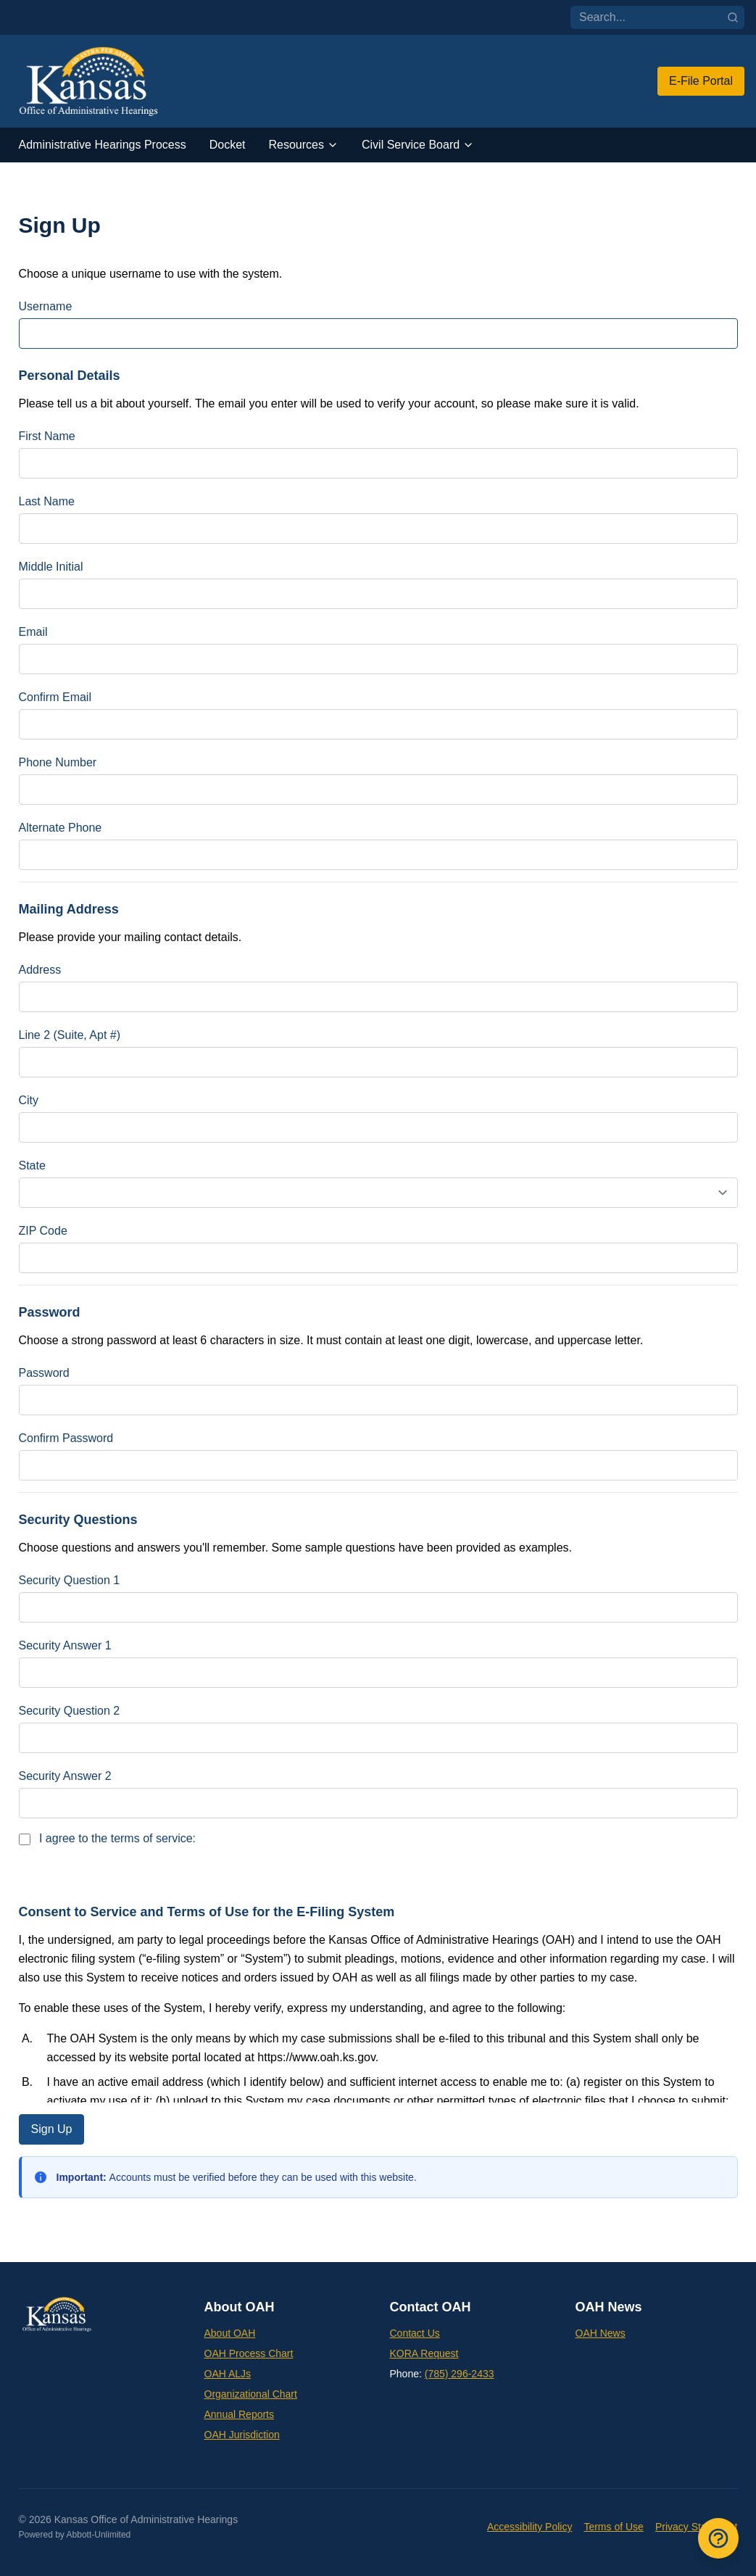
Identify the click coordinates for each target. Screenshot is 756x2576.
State (32, 1165)
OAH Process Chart (249, 2353)
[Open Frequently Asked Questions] (718, 2538)
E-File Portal (701, 81)
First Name (47, 436)
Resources (303, 144)
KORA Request (424, 2353)
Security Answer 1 (65, 1645)
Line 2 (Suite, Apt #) (70, 1035)
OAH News (601, 2333)
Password (44, 1373)
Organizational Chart (250, 2394)
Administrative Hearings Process (102, 144)
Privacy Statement (696, 2526)
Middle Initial (51, 566)
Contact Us (415, 2333)
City (29, 1100)
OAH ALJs (228, 2374)
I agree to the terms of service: (107, 1838)
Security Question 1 (69, 1580)
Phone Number (58, 762)
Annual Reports (239, 2414)
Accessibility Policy (529, 2526)
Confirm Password (66, 1438)
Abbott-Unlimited (99, 2535)
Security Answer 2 (65, 1776)
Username (45, 306)
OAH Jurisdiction (242, 2434)
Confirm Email (55, 697)
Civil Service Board (418, 144)
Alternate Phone (60, 827)
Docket (227, 144)
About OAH (230, 2333)
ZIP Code (43, 1231)
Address (40, 970)
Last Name (47, 501)
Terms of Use (613, 2526)
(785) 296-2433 (459, 2374)
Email (33, 632)
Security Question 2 (69, 1711)
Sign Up (51, 2129)
